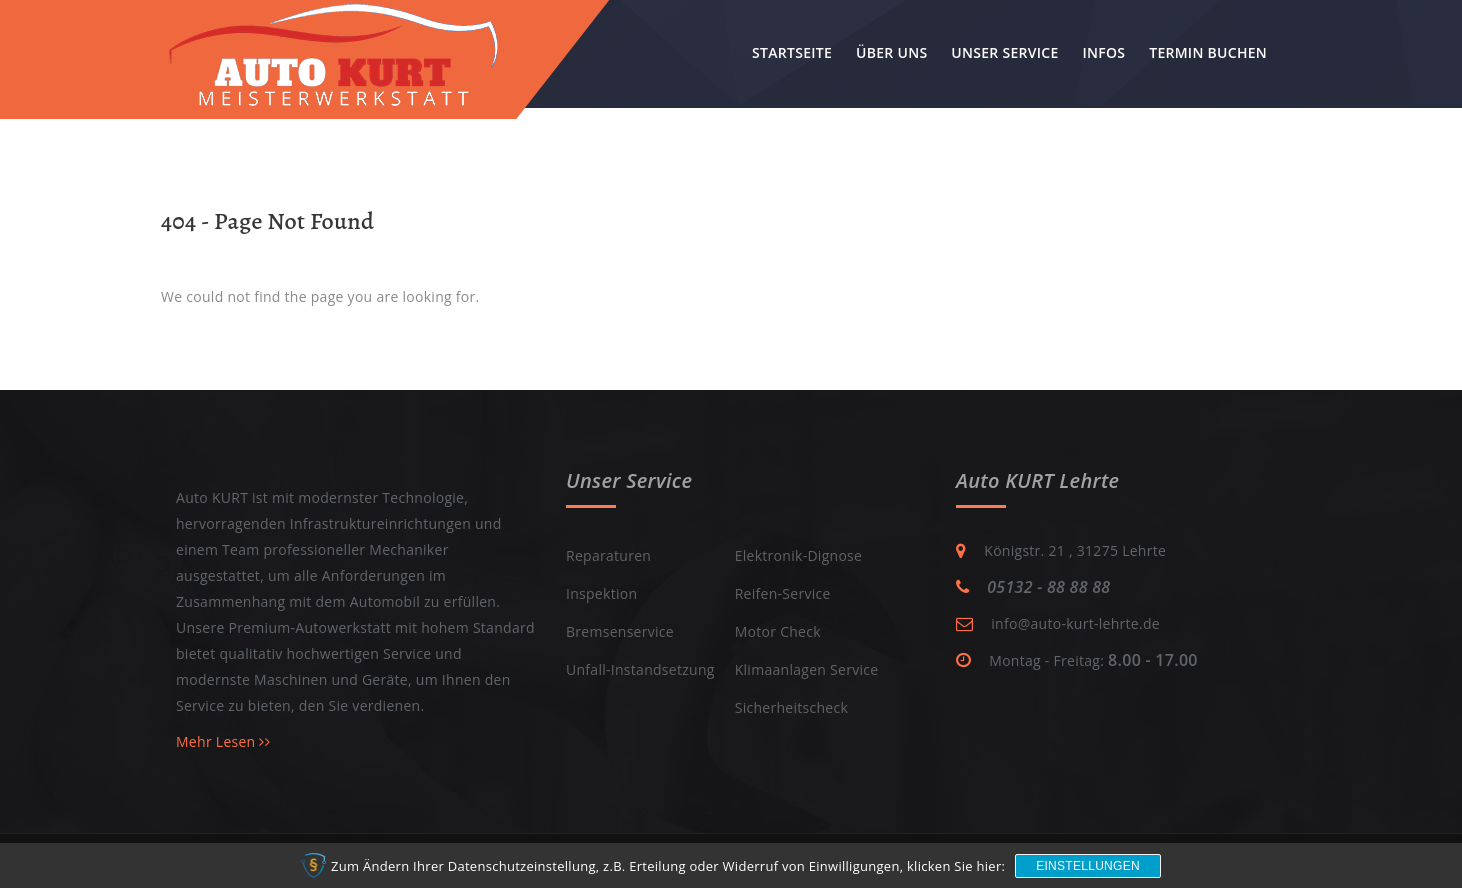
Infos (1103, 52)
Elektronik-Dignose (799, 555)
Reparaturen (608, 555)
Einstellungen (1088, 866)
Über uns (891, 52)
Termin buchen (1208, 52)
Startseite (792, 52)
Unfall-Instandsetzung (640, 669)
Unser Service (1004, 52)
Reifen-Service (783, 593)
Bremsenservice (620, 631)
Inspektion (601, 593)
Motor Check (778, 631)
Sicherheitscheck (791, 707)
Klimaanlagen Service (807, 669)
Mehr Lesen (223, 741)
